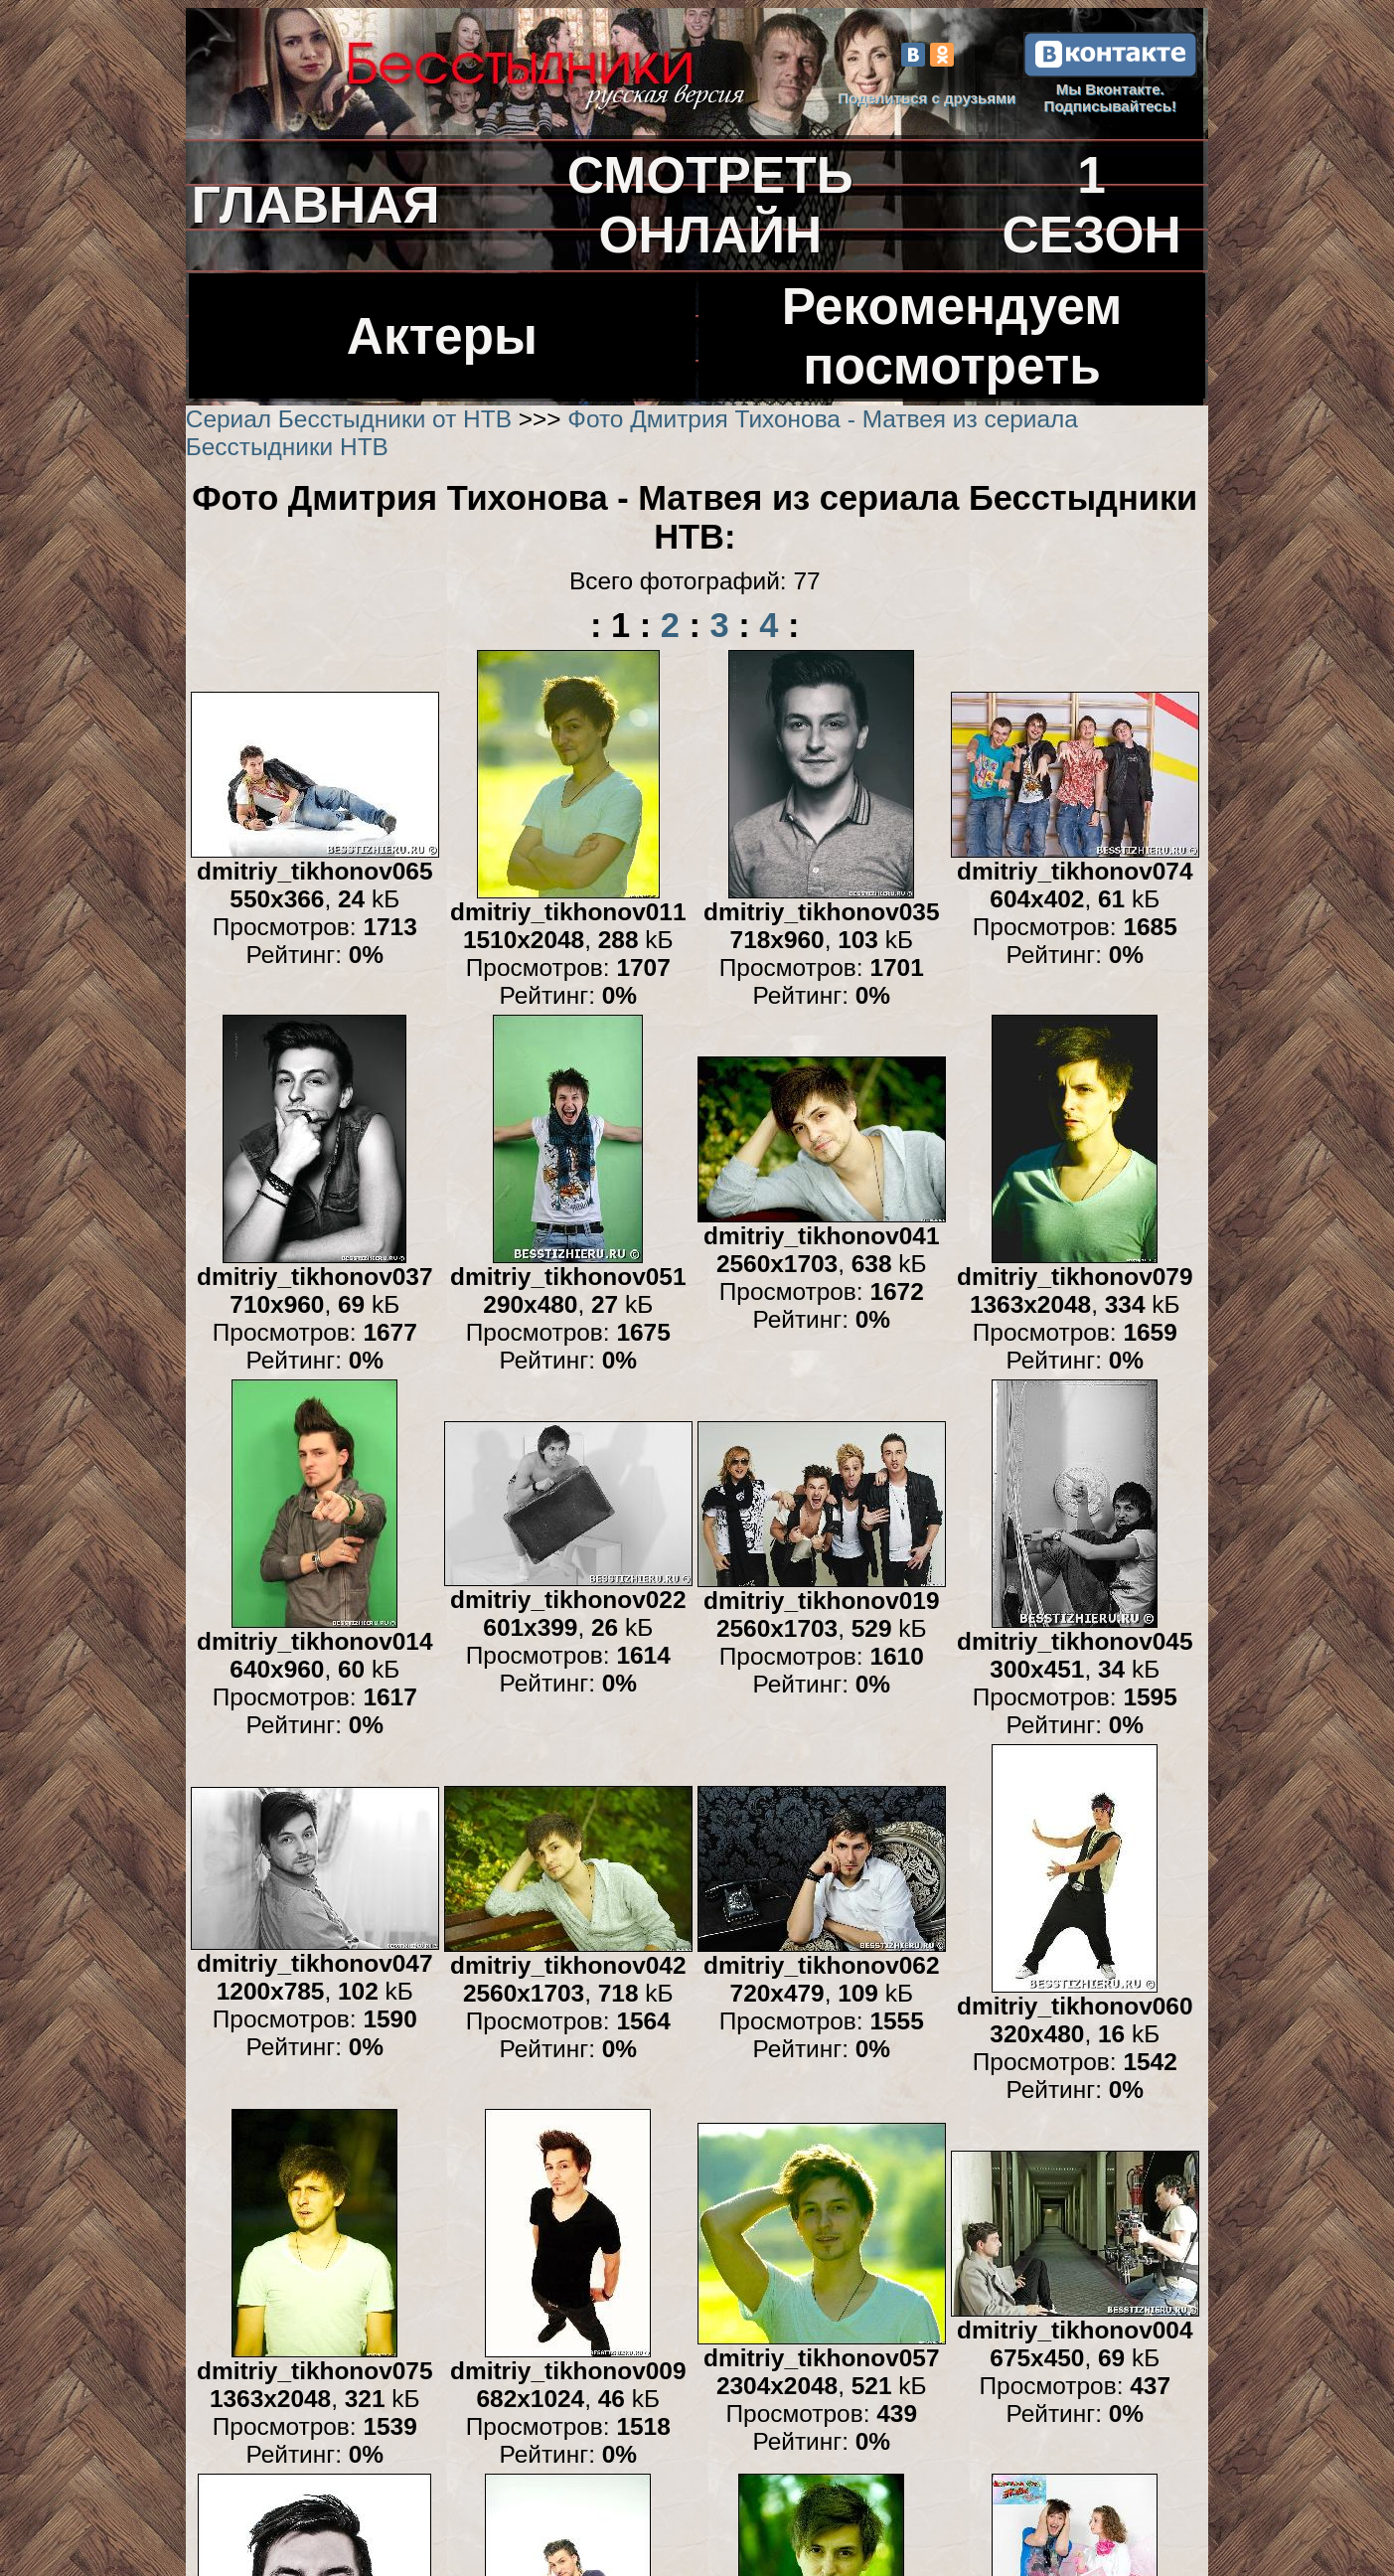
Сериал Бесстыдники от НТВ (349, 418)
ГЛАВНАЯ (316, 205)
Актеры (442, 336)
